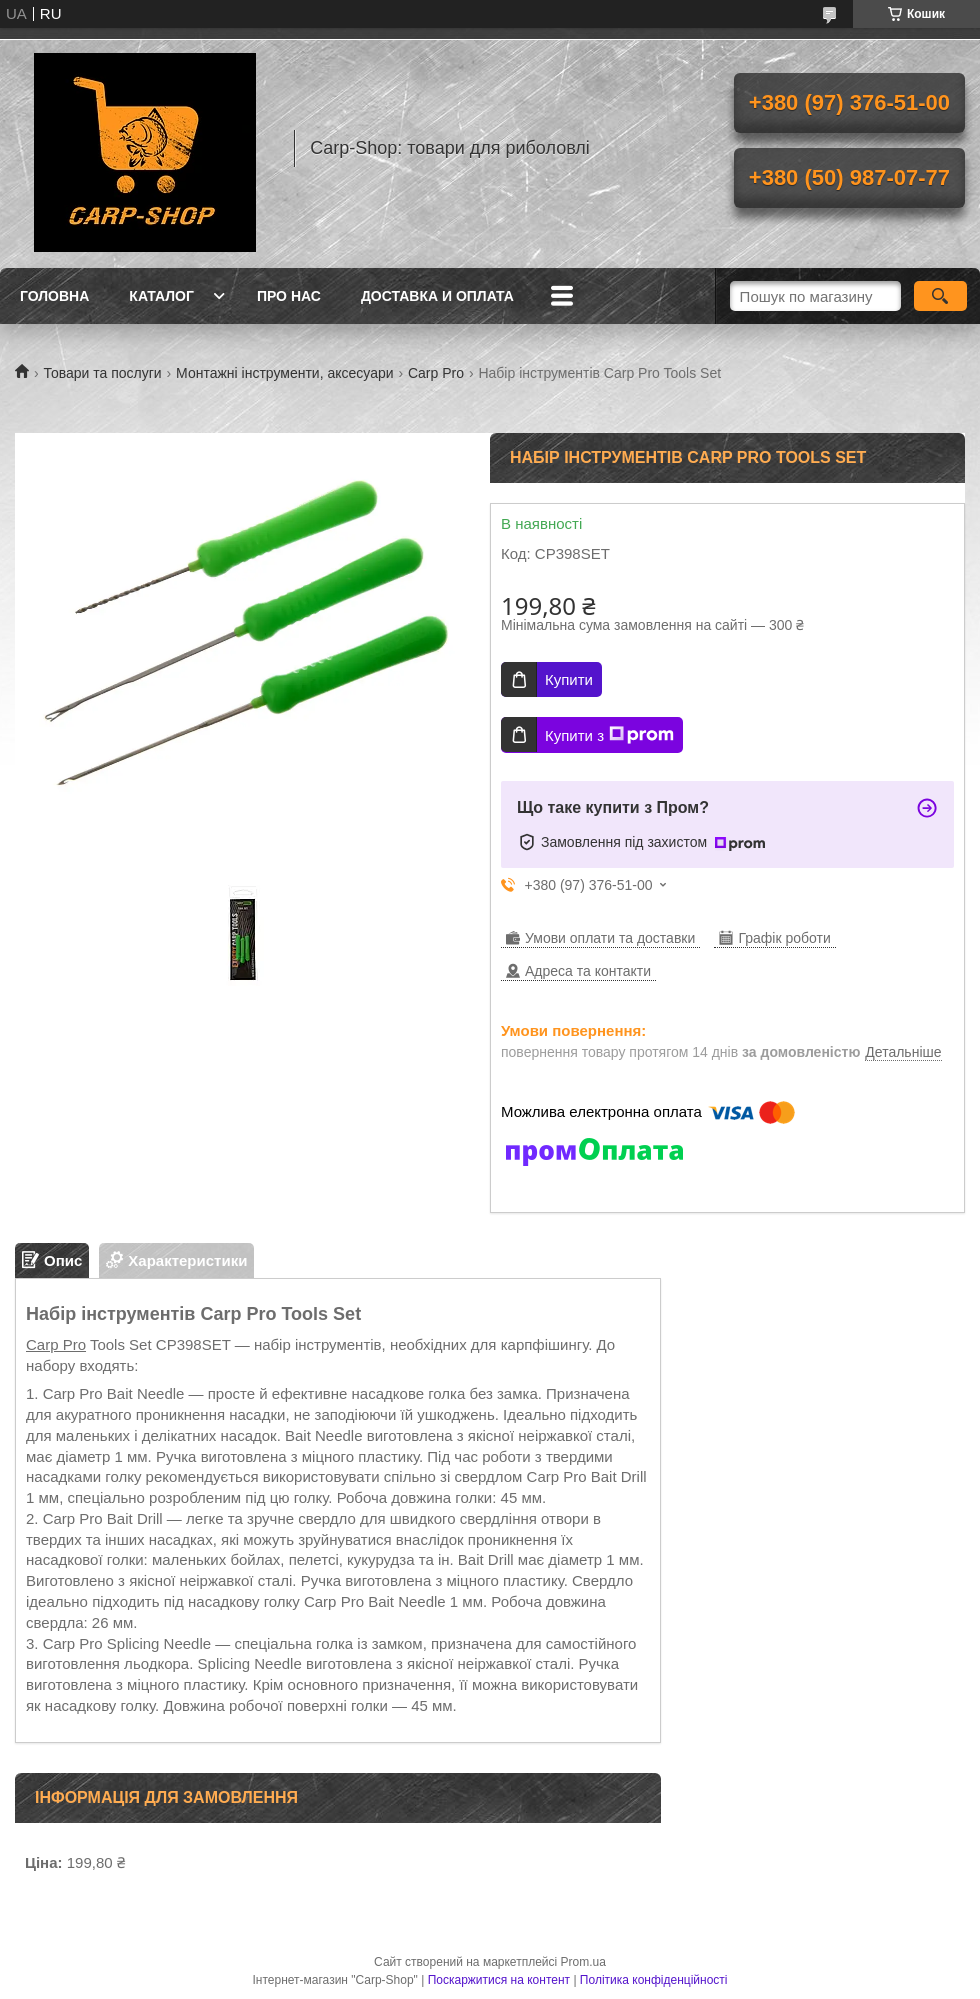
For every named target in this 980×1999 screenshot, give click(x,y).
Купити (569, 679)
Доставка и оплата (437, 296)
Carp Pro (436, 373)
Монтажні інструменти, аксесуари (284, 373)
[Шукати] (940, 296)
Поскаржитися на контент (499, 1980)
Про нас (289, 296)
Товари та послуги (102, 373)
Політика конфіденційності (654, 1980)
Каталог (161, 296)
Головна (54, 296)
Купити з (609, 735)
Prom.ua (583, 1962)
